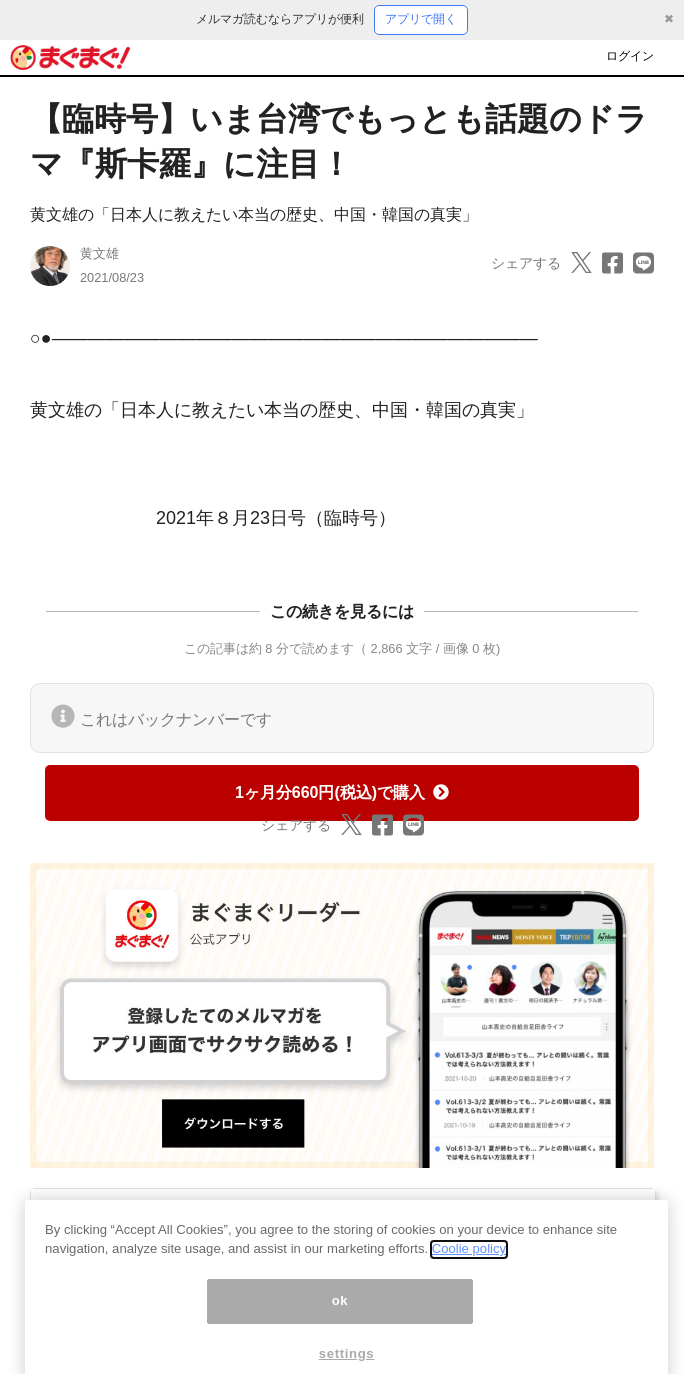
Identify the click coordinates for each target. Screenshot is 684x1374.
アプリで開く (421, 19)
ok (340, 1318)
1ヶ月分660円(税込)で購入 (342, 792)
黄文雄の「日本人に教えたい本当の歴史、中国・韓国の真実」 (254, 214)
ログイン (630, 56)
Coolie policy (469, 1266)
